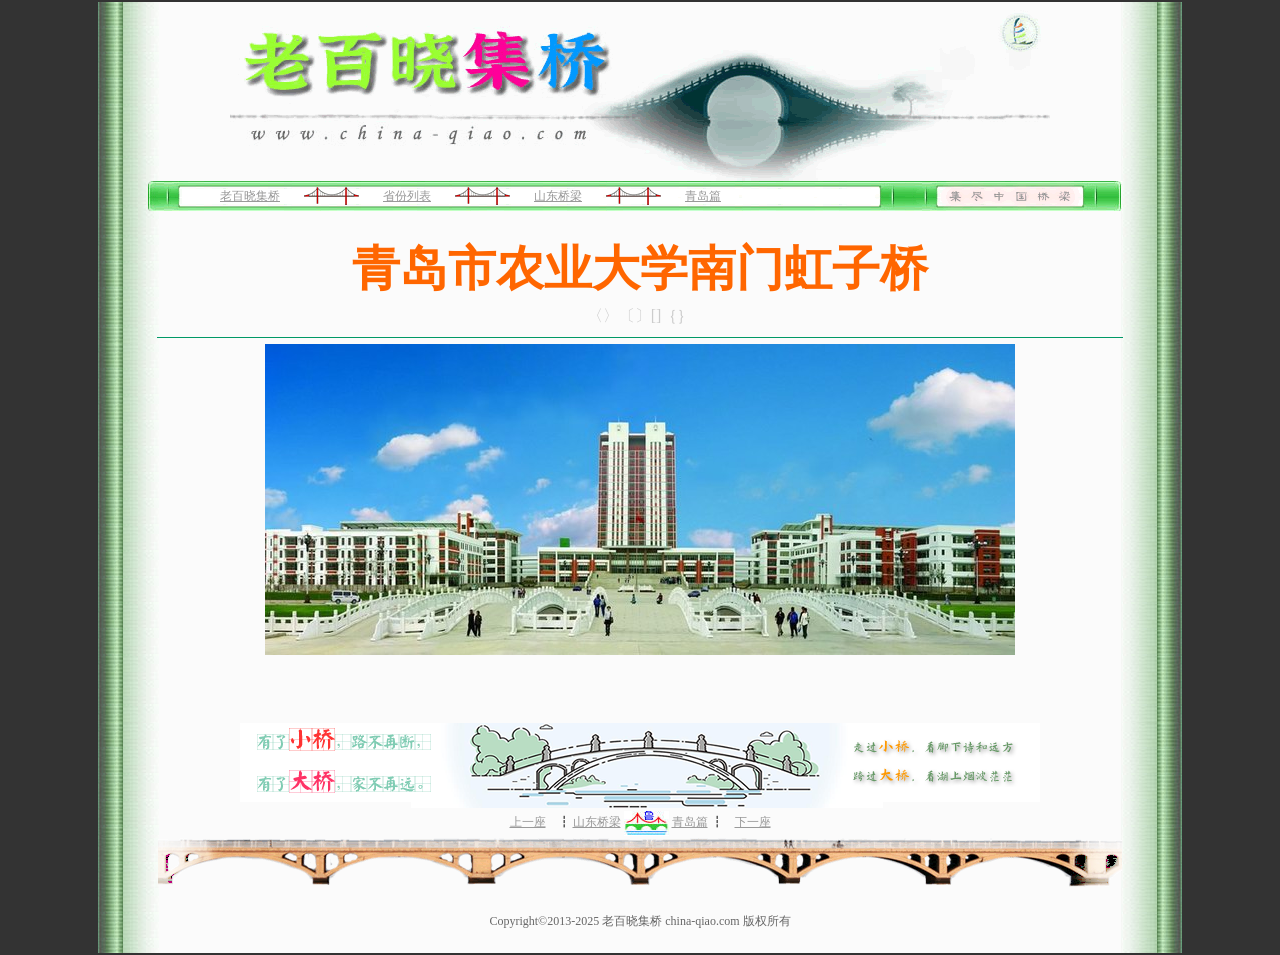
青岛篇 (703, 196)
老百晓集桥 (250, 196)
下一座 (753, 822)
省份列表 (407, 196)
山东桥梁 (558, 196)
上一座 (528, 822)
